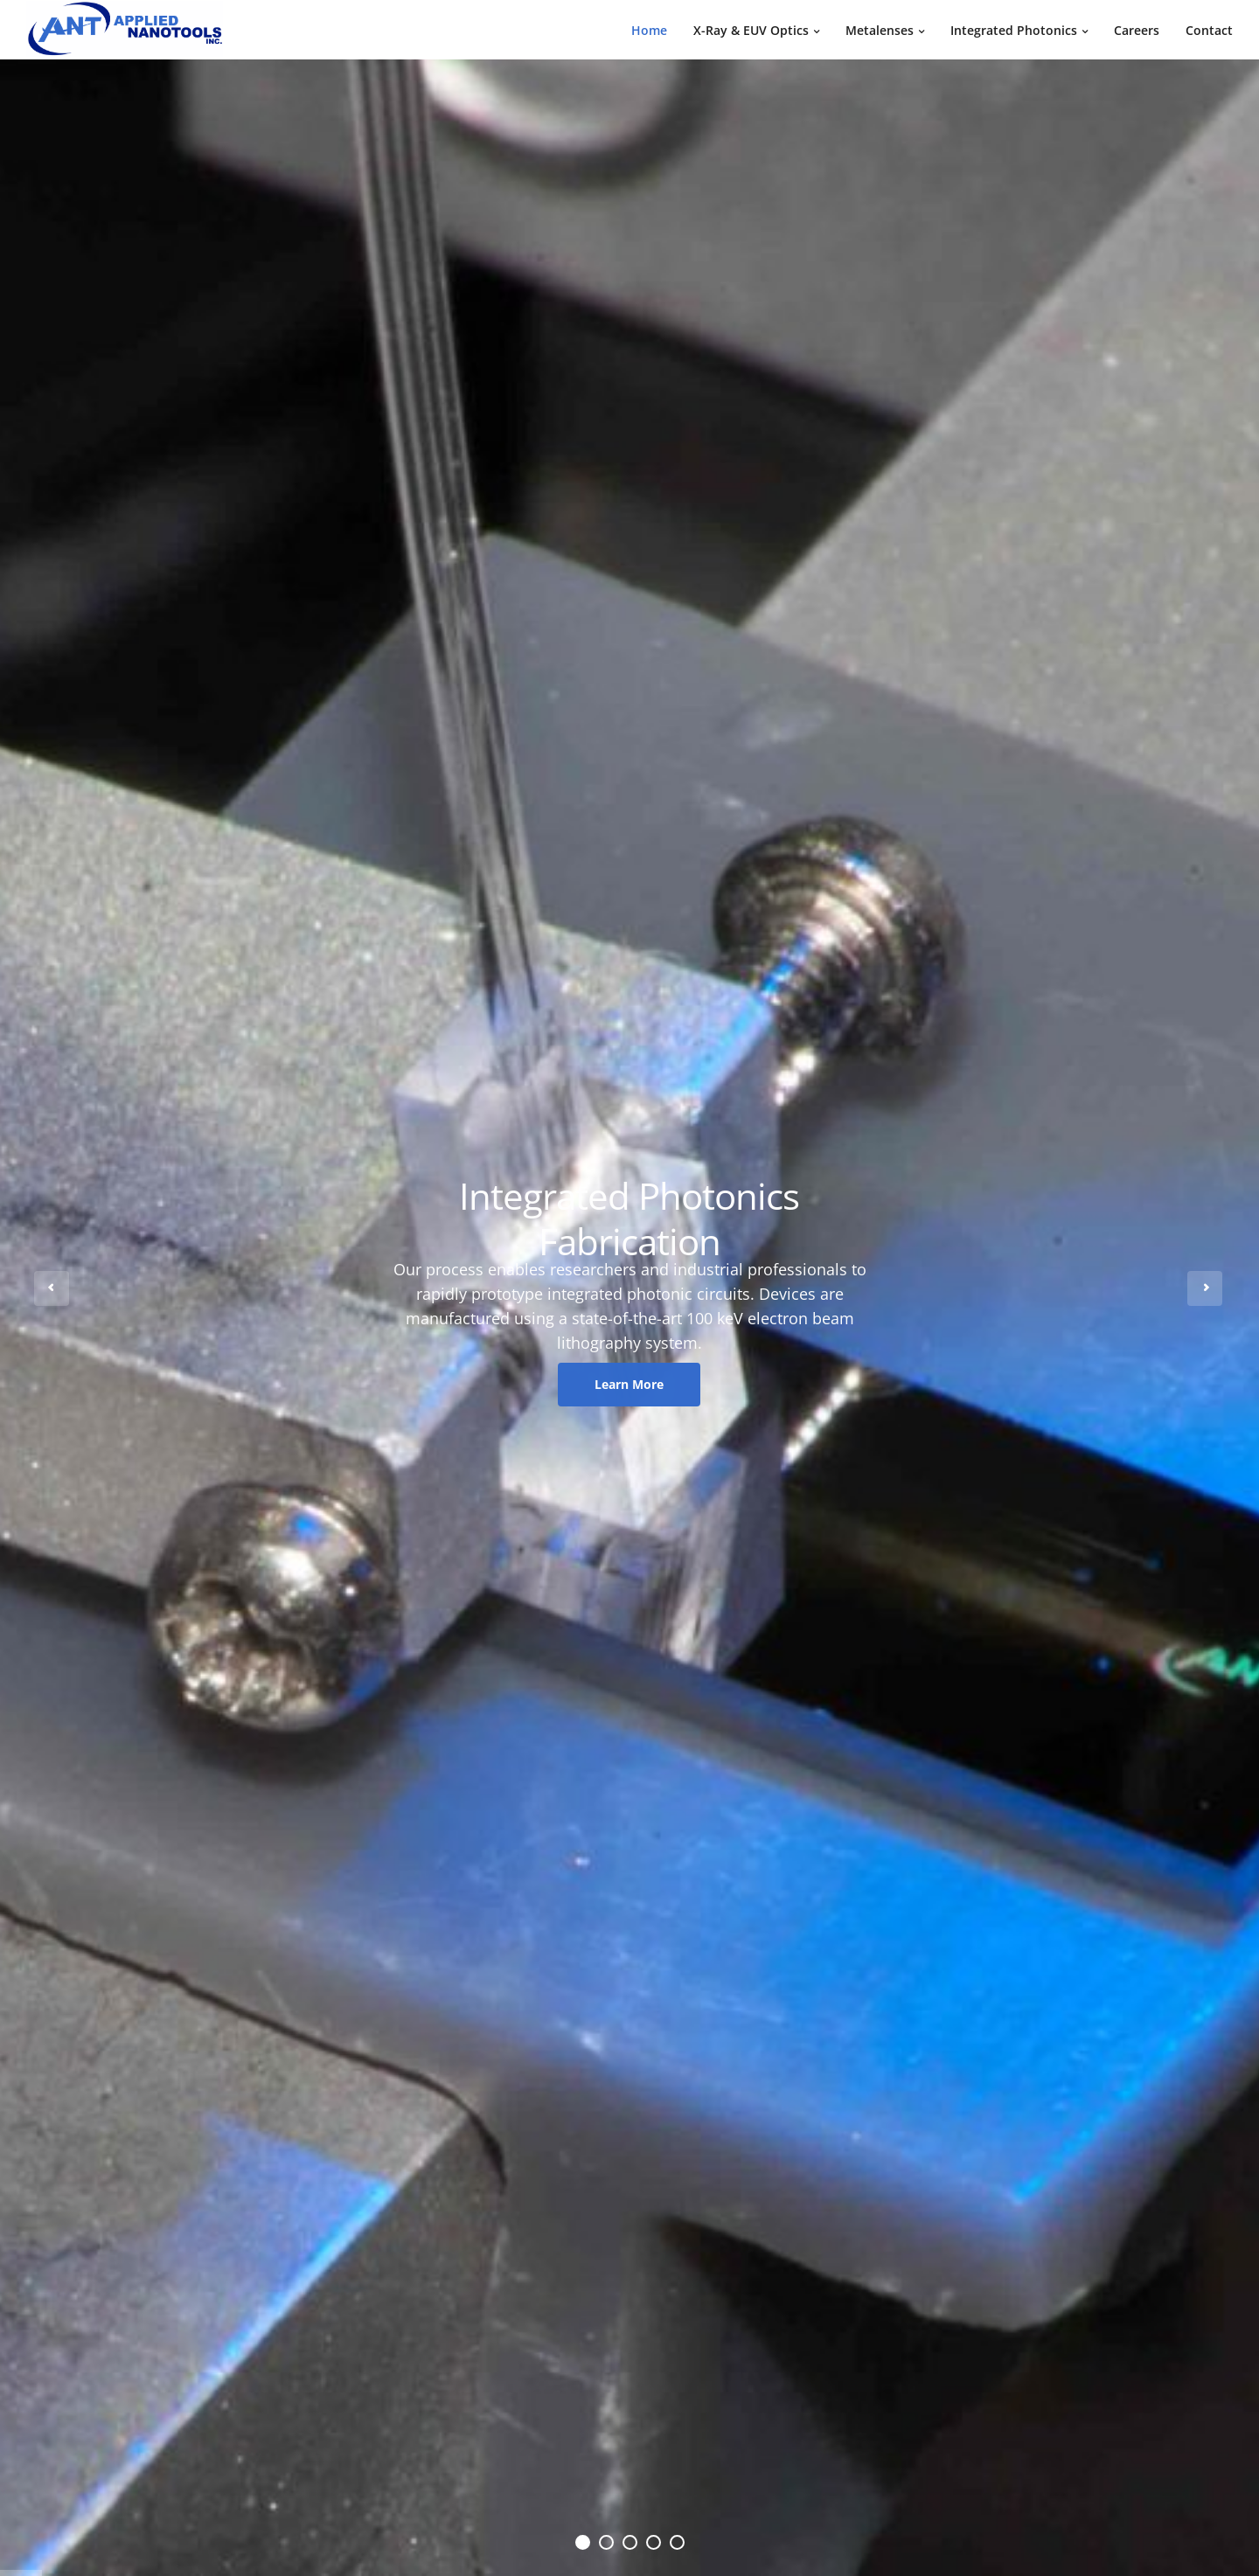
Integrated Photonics (1013, 30)
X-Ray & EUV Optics (751, 30)
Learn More (629, 1384)
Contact (1209, 30)
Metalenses (879, 30)
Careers (1136, 30)
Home (649, 30)
